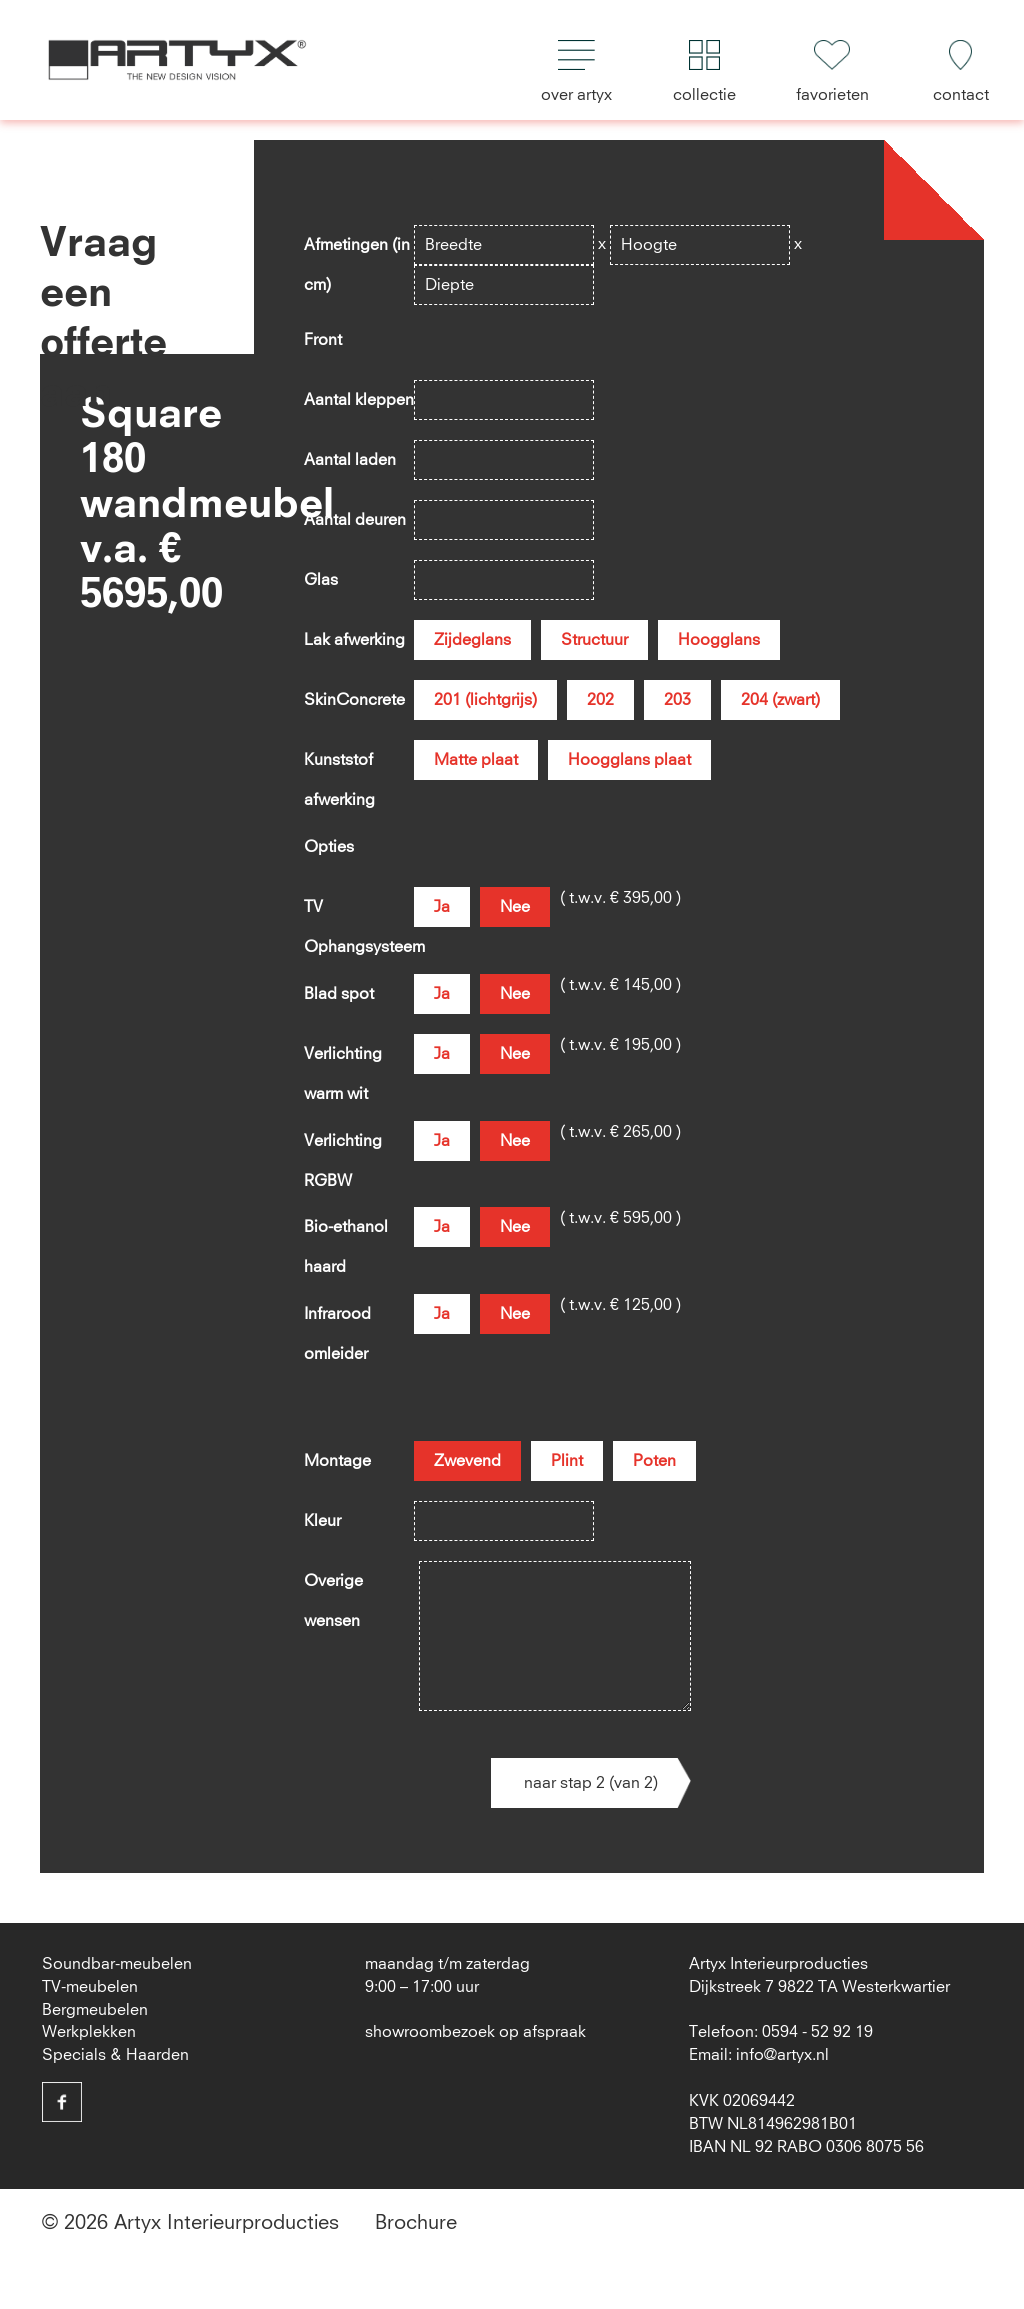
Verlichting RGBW (343, 1147)
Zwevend (467, 1461)
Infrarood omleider (337, 1320)
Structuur (594, 640)
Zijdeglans (472, 640)
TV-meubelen (90, 1987)
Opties (329, 847)
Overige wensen (333, 1587)
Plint (567, 1461)
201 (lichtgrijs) (485, 700)
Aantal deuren (355, 520)
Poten (654, 1461)
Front (323, 340)
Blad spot (339, 994)
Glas (321, 580)
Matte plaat (476, 760)
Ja (442, 907)
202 (600, 700)
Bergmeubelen (95, 2010)
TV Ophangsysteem (359, 913)
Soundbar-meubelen (117, 1964)
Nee (515, 907)
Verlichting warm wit (343, 1060)
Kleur (322, 1521)
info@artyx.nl (782, 2055)
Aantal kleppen (359, 400)
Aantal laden (350, 460)
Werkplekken (89, 2032)
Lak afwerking (354, 640)
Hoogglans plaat (629, 760)
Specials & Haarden (115, 2055)
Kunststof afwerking (339, 766)
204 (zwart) (780, 700)
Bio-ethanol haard (346, 1233)
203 (677, 700)
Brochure (416, 2223)
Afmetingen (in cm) (357, 251)
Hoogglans (719, 640)
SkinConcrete (354, 700)
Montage (337, 1461)
